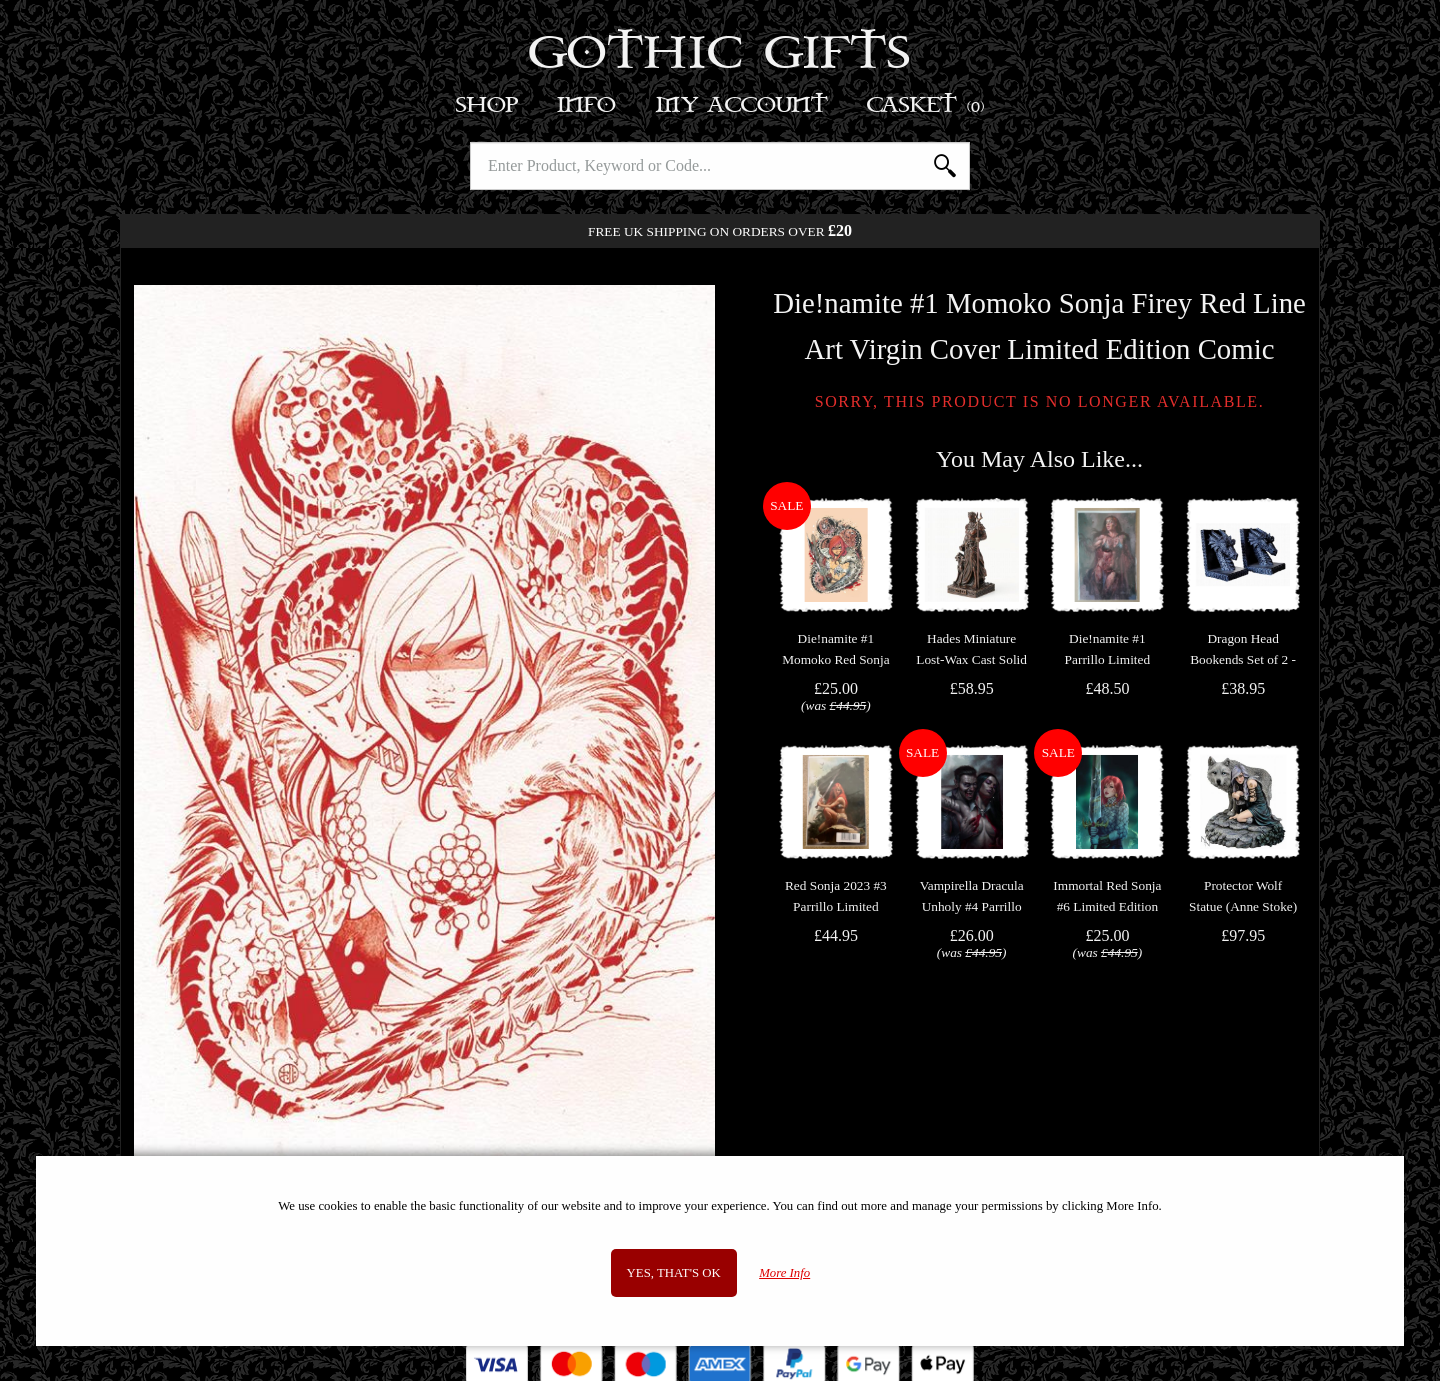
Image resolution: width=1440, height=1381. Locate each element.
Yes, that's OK (674, 1273)
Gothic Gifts (720, 55)
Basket (926, 105)
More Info (784, 1273)
